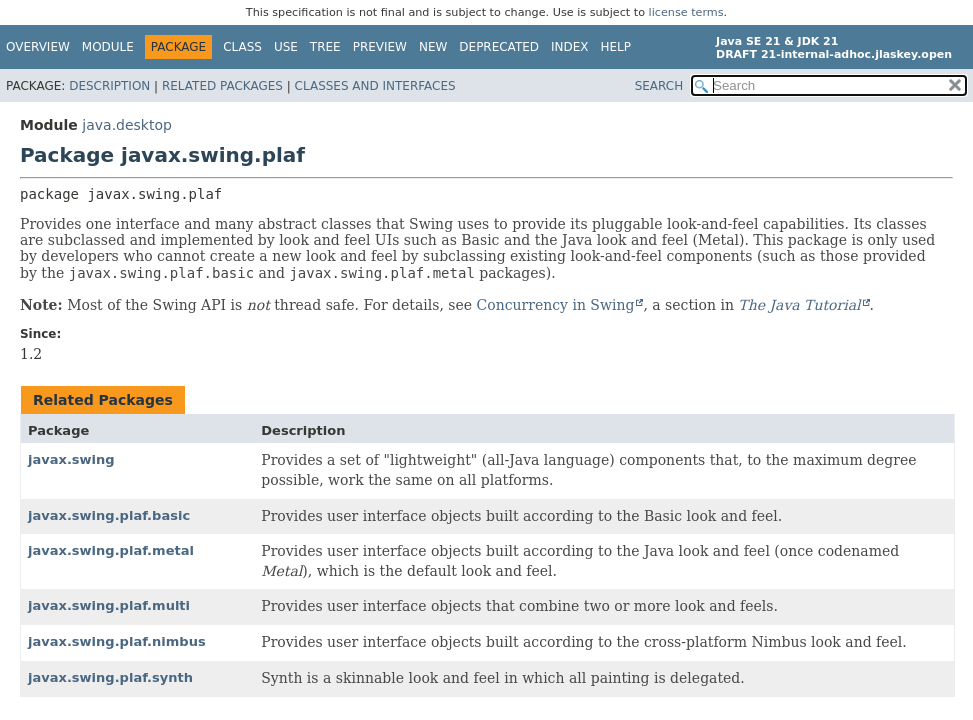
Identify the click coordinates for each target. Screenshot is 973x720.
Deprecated (499, 47)
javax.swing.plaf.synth (110, 677)
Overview (38, 47)
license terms (686, 12)
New (433, 47)
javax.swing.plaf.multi (109, 605)
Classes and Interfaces (375, 86)
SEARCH (659, 86)
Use (286, 47)
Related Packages (222, 86)
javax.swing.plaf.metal (111, 550)
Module (108, 47)
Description (109, 86)
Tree (325, 47)
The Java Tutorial (799, 305)
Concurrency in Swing (556, 305)
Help (616, 47)
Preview (380, 47)
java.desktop (127, 125)
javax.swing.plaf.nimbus (117, 641)
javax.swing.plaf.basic (109, 515)
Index (570, 47)
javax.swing (71, 459)
